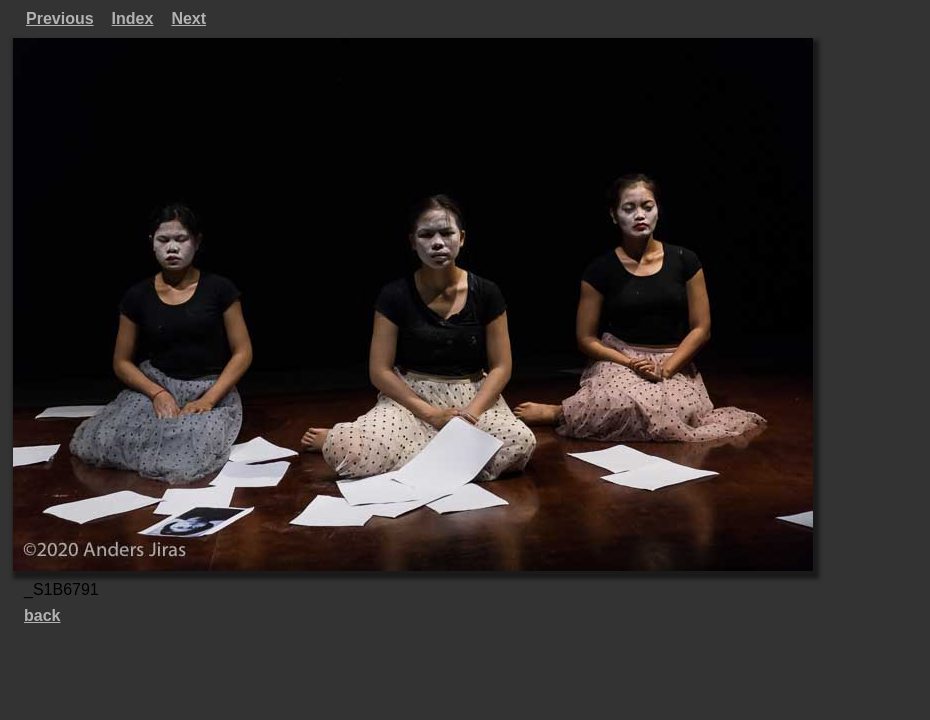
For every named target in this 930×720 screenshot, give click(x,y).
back (42, 615)
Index (133, 18)
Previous (60, 18)
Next (188, 18)
